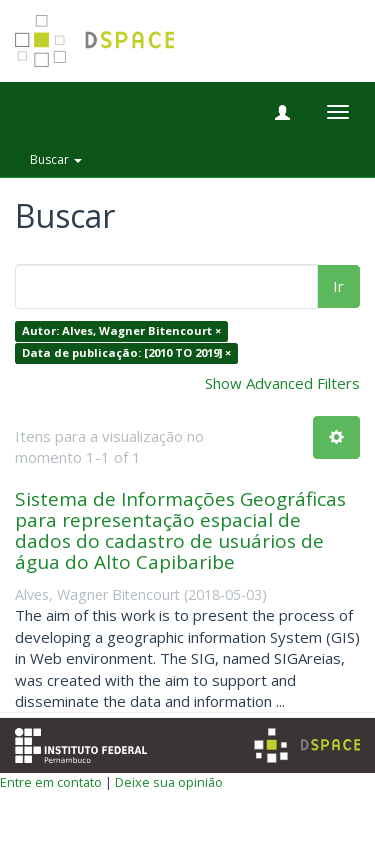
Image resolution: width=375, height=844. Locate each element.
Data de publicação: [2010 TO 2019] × (126, 352)
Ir (338, 286)
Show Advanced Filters (282, 383)
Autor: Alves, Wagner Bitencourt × (121, 331)
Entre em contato (51, 782)
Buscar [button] (56, 159)
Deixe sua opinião (169, 782)
